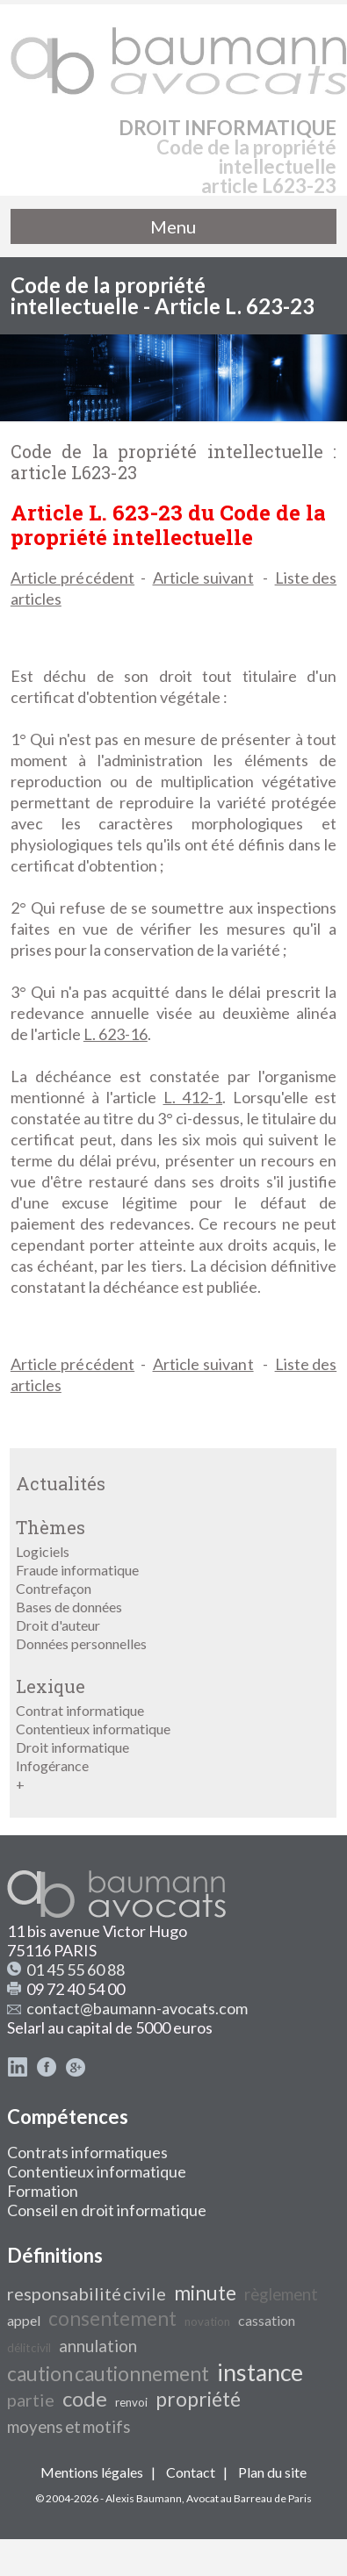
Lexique (50, 1686)
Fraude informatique (77, 1569)
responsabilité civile (86, 2293)
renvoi (131, 2402)
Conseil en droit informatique (106, 2210)
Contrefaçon (53, 1588)
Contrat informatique (80, 1710)
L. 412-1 (193, 1097)
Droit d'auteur (58, 1625)
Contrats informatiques (87, 2152)
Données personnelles (81, 1643)
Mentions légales (91, 2472)
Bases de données (69, 1606)
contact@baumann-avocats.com (137, 2008)
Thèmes (50, 1527)
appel (23, 2320)
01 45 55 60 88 (75, 1969)
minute (205, 2293)
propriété (198, 2399)
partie (30, 2399)
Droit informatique (72, 1747)
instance (260, 2372)
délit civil (29, 2348)
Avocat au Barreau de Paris (249, 2498)
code (84, 2398)
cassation (266, 2320)
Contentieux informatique (93, 1728)
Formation (42, 2190)
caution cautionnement (108, 2374)
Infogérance (52, 1765)
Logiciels (42, 1551)
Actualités (60, 1483)
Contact (190, 2472)
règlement (281, 2294)
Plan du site (272, 2472)
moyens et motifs (69, 2426)
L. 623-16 (115, 1034)
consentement (112, 2318)
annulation (98, 2346)
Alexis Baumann (143, 2498)
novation (207, 2321)
